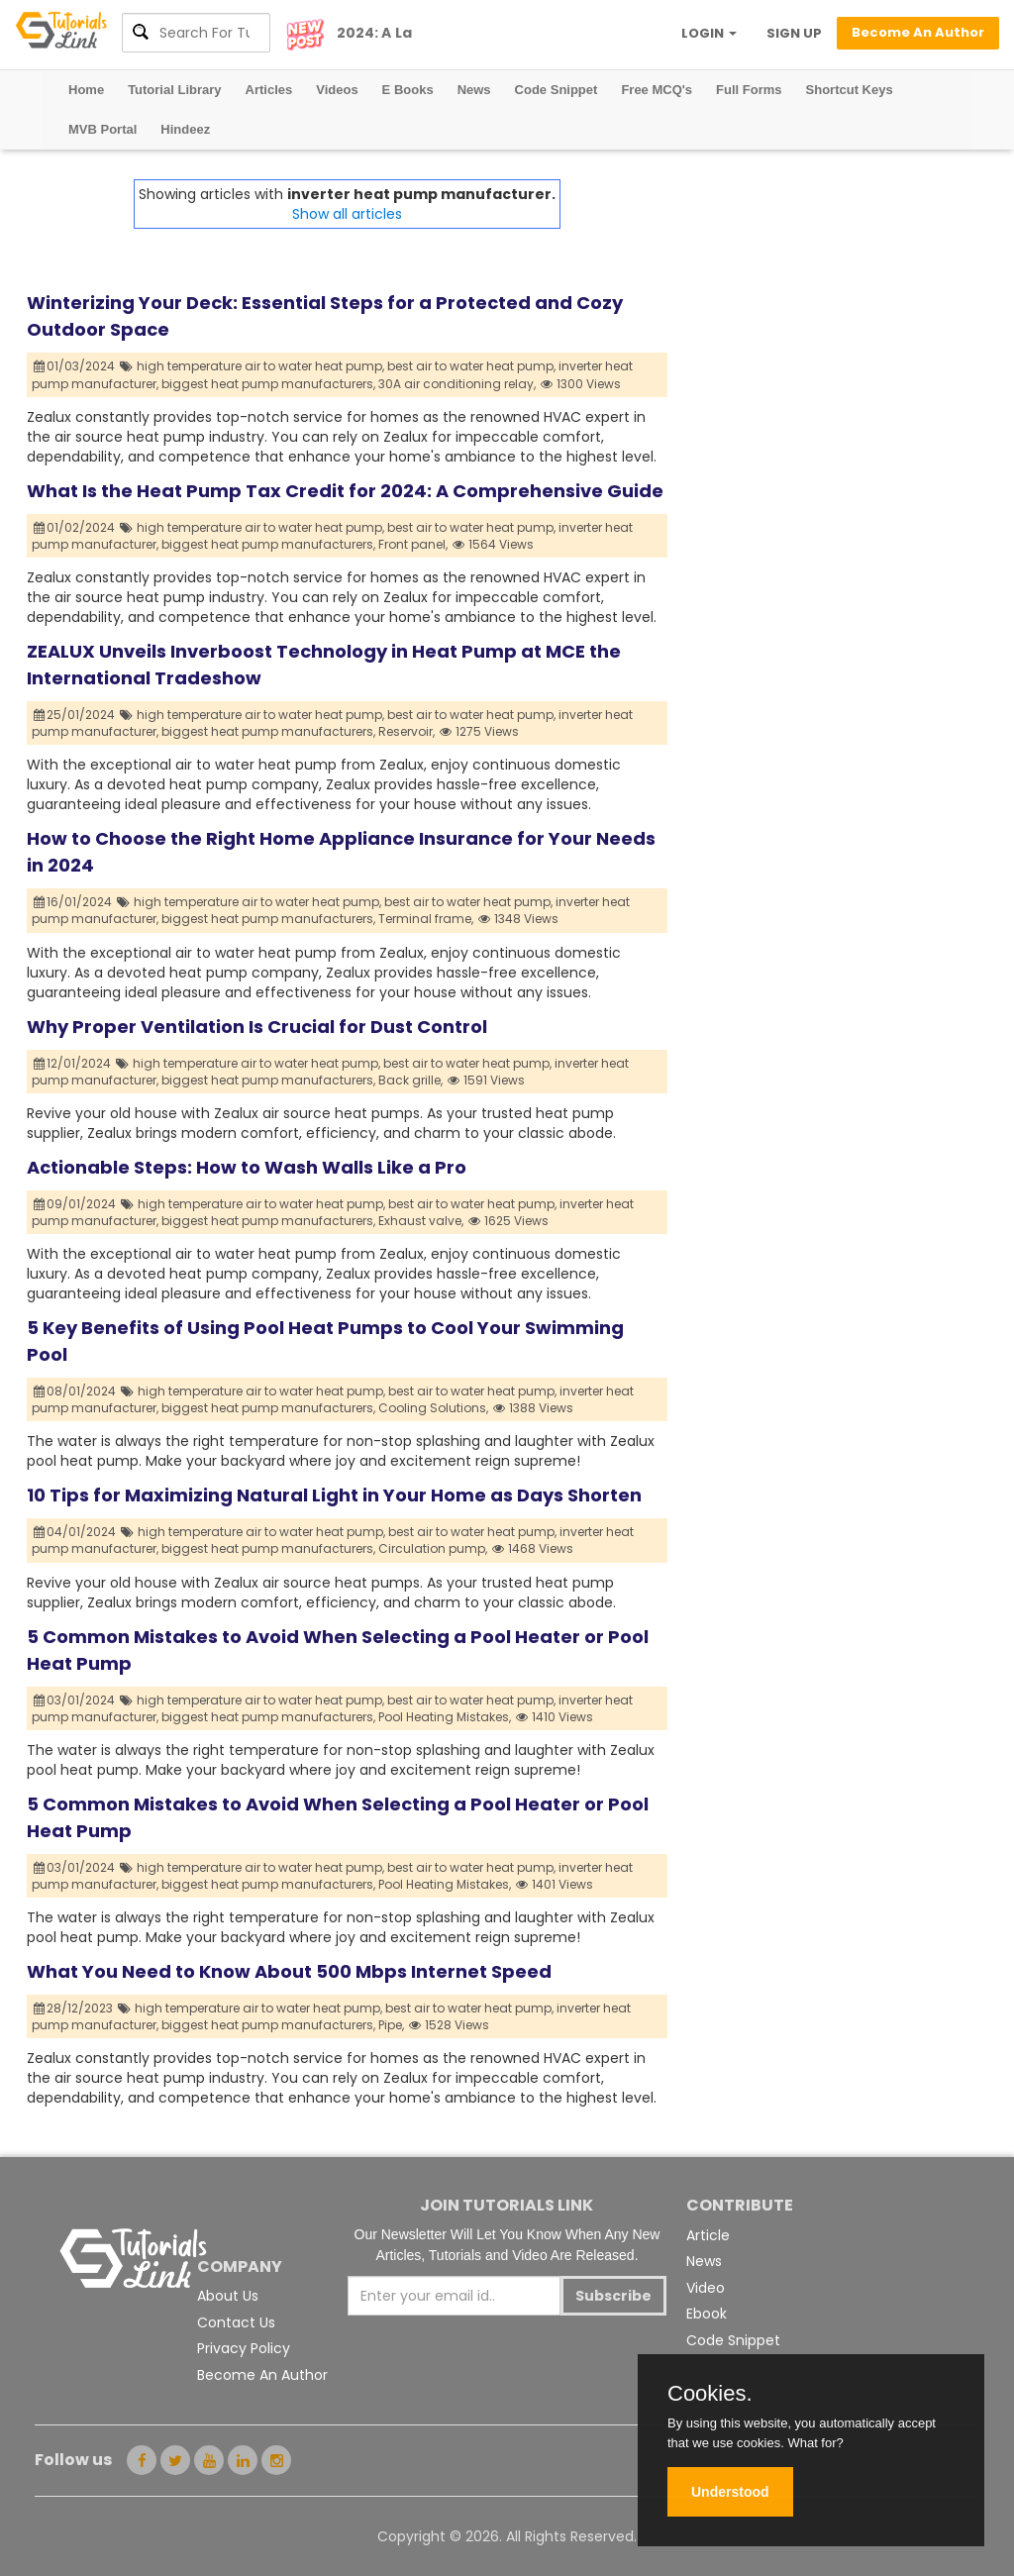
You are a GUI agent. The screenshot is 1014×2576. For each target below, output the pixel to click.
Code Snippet (556, 89)
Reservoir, (406, 731)
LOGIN (709, 33)
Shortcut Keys (849, 89)
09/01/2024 (75, 1203)
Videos (336, 89)
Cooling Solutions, (433, 1407)
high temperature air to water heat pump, (260, 366)
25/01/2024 (75, 714)
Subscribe (613, 2296)
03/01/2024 (75, 1700)
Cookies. (710, 2394)
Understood (730, 2492)
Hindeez (185, 129)
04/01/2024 (75, 1531)
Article (708, 2235)
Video (705, 2288)
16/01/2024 (73, 901)
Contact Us (236, 2322)
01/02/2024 (75, 527)
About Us (227, 2296)
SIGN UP (794, 33)
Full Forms (748, 89)
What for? (815, 2442)
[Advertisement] (827, 303)
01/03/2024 (75, 366)
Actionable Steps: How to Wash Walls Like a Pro (246, 1167)
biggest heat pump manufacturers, (268, 383)
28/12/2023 (74, 2008)
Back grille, (410, 1080)
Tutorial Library (174, 89)
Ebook (706, 2313)
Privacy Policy (243, 2348)
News (474, 89)
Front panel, (413, 544)
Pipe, (391, 2024)
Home (86, 89)
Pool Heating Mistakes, (444, 1716)
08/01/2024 (75, 1391)
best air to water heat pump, (471, 366)
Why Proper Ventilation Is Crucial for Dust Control (257, 1026)
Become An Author (262, 2375)
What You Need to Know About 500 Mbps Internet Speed (289, 1971)
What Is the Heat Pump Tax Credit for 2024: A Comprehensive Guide (345, 490)
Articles (269, 89)
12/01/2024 (73, 1063)
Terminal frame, (425, 918)
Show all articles (347, 214)
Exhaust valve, (420, 1220)
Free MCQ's (656, 89)
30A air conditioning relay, (457, 383)
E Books (408, 89)
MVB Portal (102, 129)
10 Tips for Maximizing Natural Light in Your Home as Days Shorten (334, 1495)
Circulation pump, (432, 1548)
